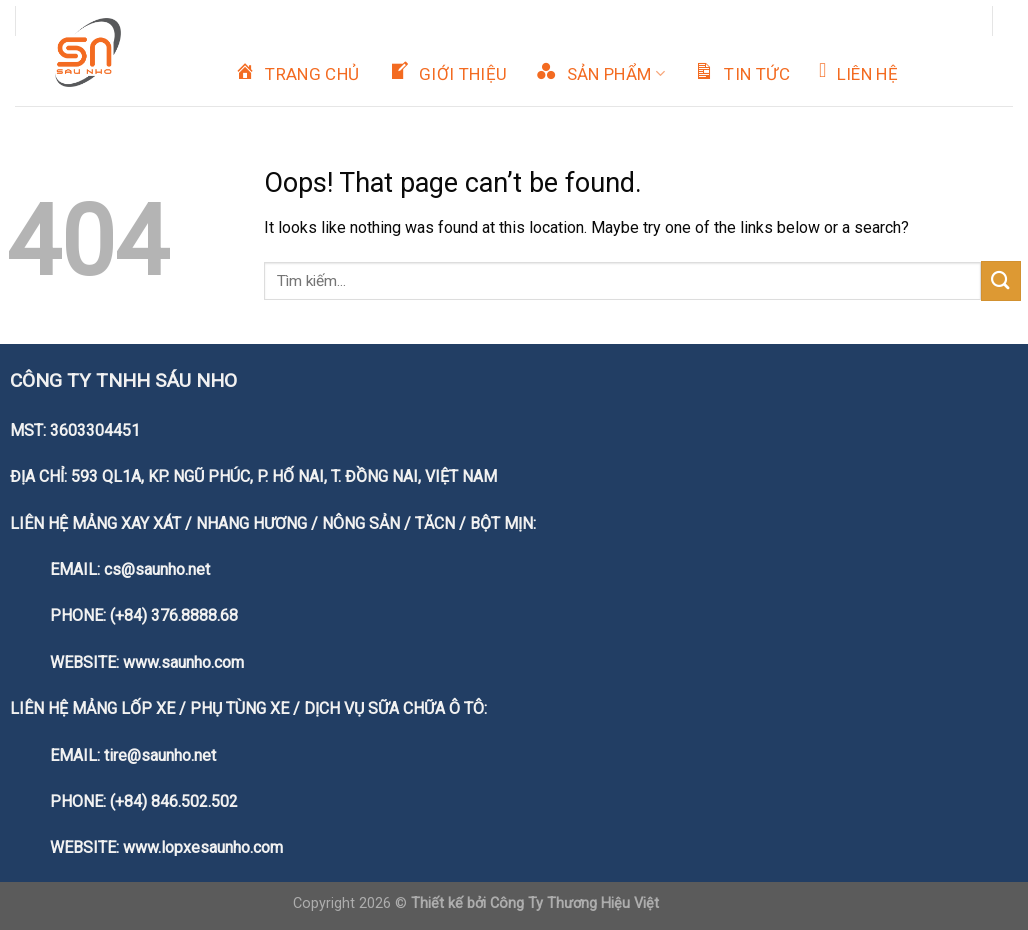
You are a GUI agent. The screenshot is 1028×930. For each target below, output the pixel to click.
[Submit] (1001, 280)
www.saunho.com (183, 662)
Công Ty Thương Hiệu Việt (574, 903)
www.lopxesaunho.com (203, 847)
